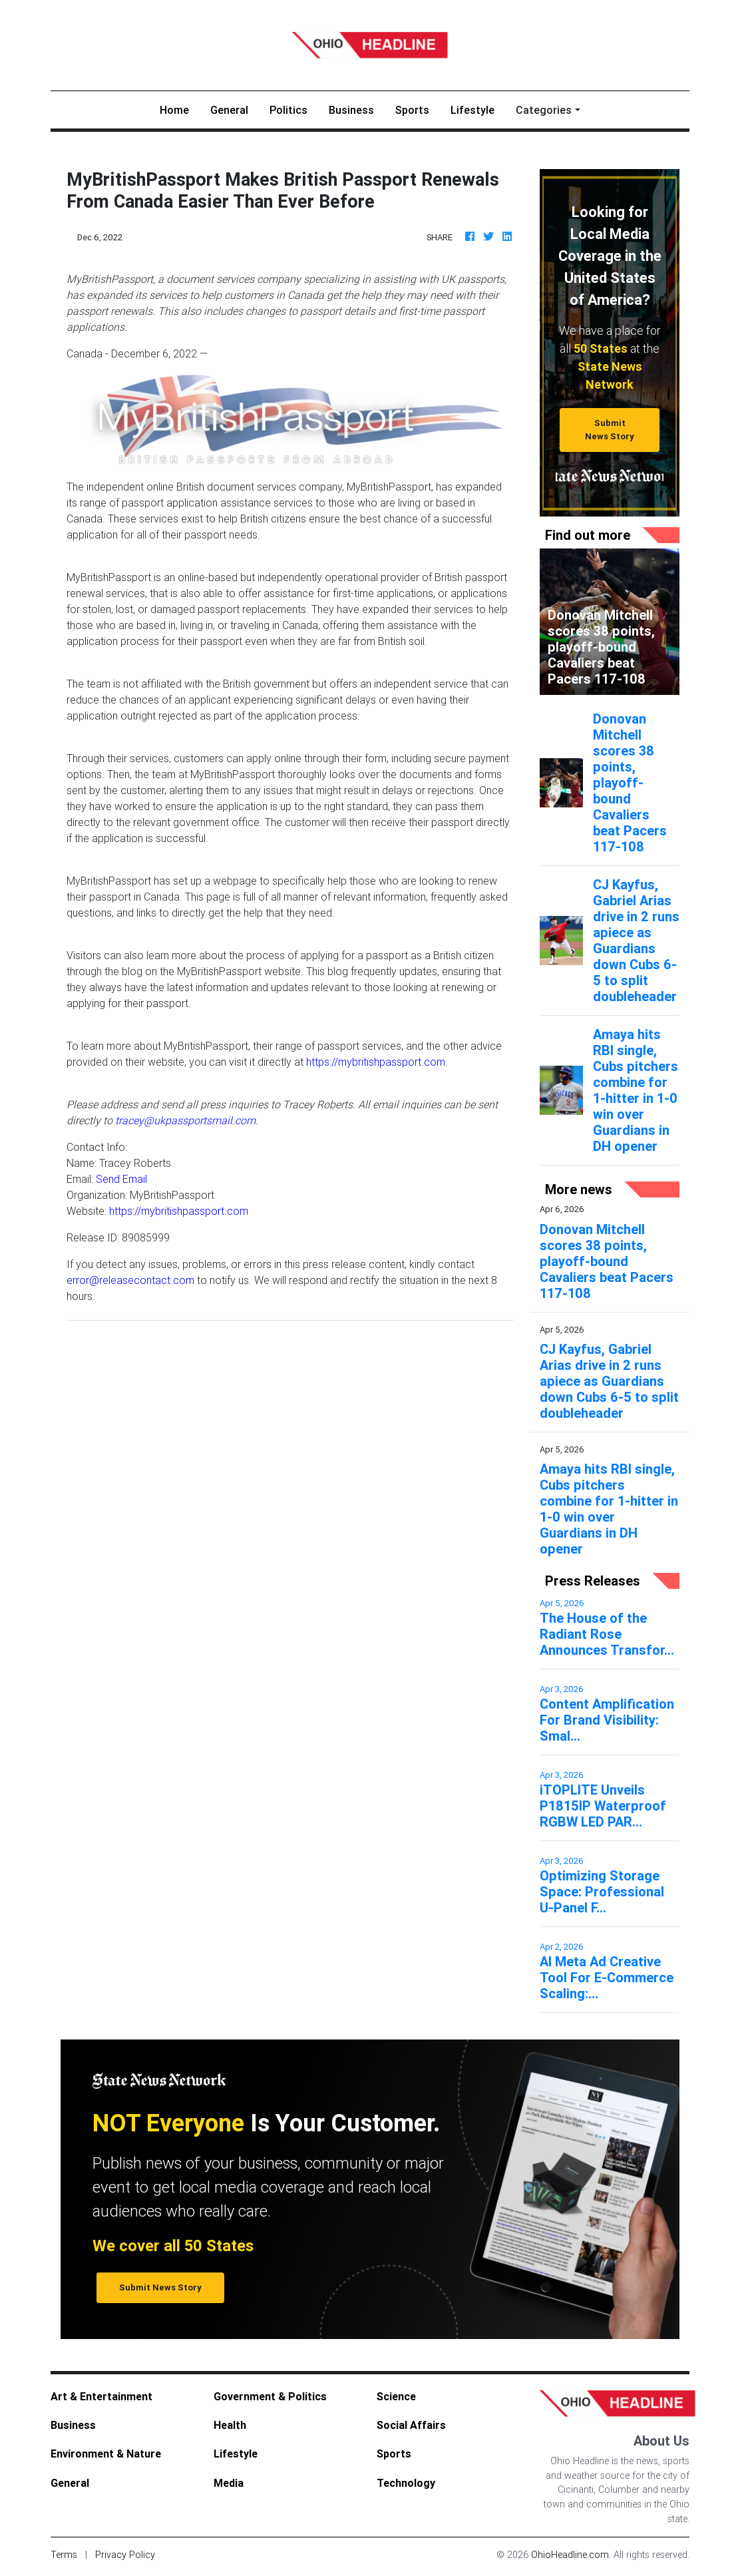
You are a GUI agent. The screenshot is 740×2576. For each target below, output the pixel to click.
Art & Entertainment (101, 2396)
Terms (64, 2555)
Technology (406, 2482)
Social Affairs (411, 2425)
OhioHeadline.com (570, 2555)
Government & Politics (270, 2396)
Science (396, 2396)
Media (229, 2482)
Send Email (121, 1178)
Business (351, 109)
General (229, 109)
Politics (288, 109)
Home (180, 108)
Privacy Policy (125, 2555)
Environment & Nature (106, 2453)
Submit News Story (609, 429)
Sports (412, 109)
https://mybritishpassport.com (375, 1061)
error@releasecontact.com (130, 1280)
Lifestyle (472, 109)
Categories (544, 109)
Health (230, 2425)
